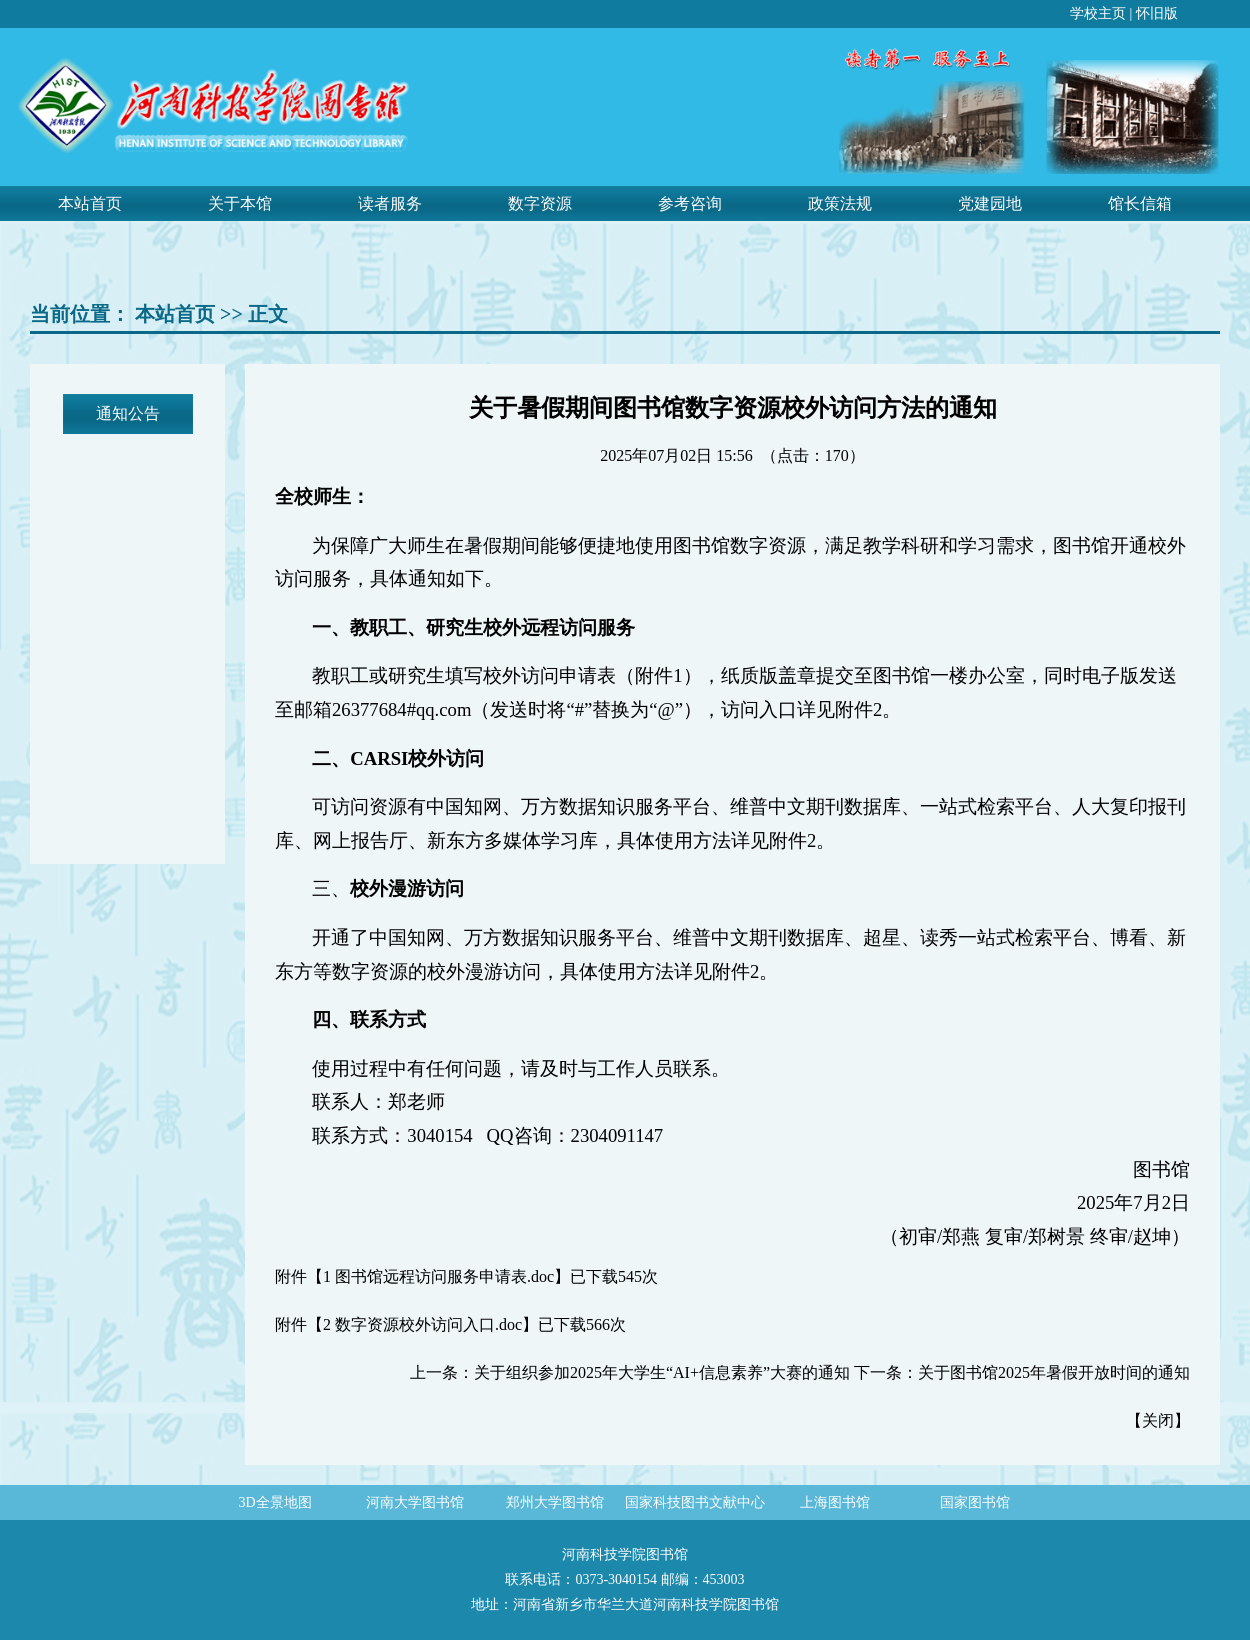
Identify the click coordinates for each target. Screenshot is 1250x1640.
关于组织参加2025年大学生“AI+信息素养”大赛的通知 (662, 1372)
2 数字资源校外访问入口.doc (422, 1324)
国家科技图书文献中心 (695, 1502)
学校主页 (1098, 13)
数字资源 (540, 203)
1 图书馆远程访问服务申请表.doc (438, 1276)
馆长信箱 (1140, 203)
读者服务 (390, 203)
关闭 (1158, 1420)
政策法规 (840, 203)
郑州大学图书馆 (555, 1502)
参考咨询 (690, 203)
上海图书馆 (835, 1502)
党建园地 (990, 203)
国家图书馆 (975, 1502)
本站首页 (90, 203)
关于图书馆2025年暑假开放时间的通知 (1054, 1372)
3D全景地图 (274, 1502)
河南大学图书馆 (415, 1502)
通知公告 (128, 413)
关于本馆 (240, 203)
